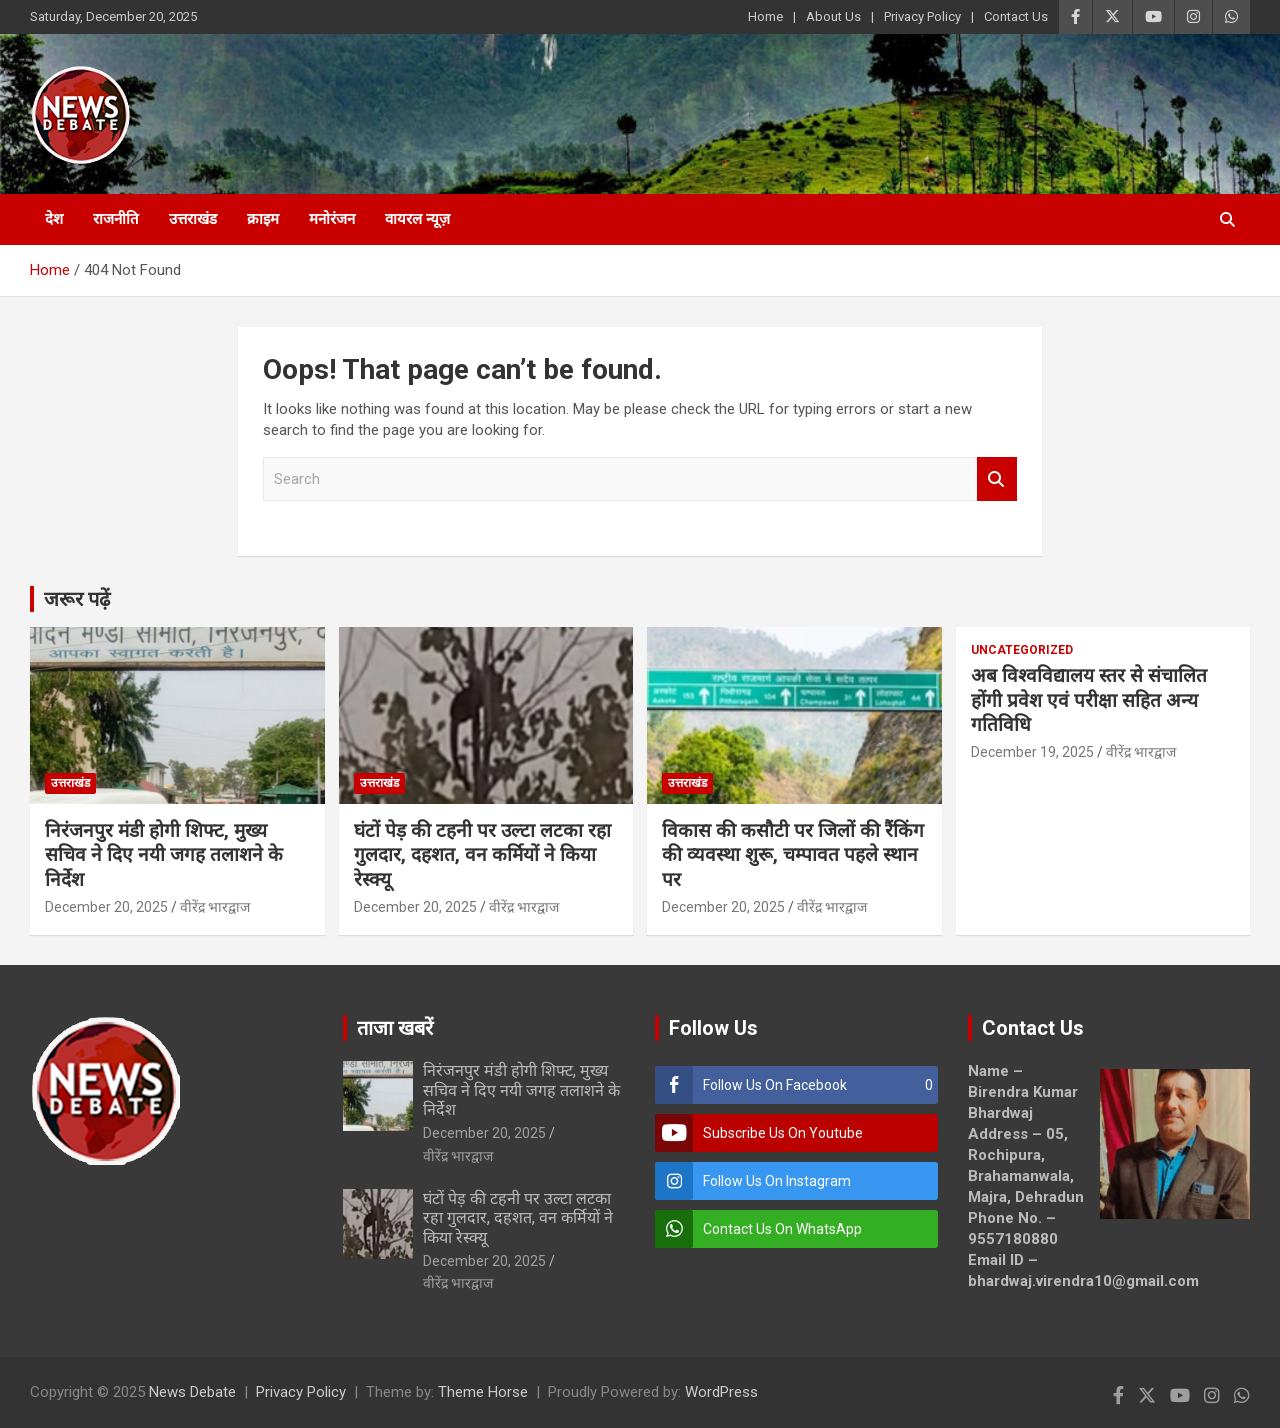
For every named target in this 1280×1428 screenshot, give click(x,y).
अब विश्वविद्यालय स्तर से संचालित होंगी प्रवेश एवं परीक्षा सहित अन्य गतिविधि (1089, 700)
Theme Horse (483, 1392)
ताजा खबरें (395, 1028)
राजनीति (116, 219)
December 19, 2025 (1032, 752)
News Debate (192, 1392)
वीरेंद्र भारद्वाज (215, 907)
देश (54, 219)
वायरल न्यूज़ (417, 219)
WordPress (721, 1392)
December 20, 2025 (106, 907)
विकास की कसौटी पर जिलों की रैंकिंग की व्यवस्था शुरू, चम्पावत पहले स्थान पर (793, 855)
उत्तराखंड (193, 219)
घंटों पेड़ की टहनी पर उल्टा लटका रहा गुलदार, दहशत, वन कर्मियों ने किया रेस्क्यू (482, 855)
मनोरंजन (332, 219)
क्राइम (263, 219)
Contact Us (1016, 16)
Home (765, 16)
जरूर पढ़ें (77, 599)
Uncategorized (1022, 650)
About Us (833, 16)
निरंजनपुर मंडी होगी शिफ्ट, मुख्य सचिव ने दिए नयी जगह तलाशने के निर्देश (164, 855)
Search (997, 479)
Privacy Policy (922, 16)
